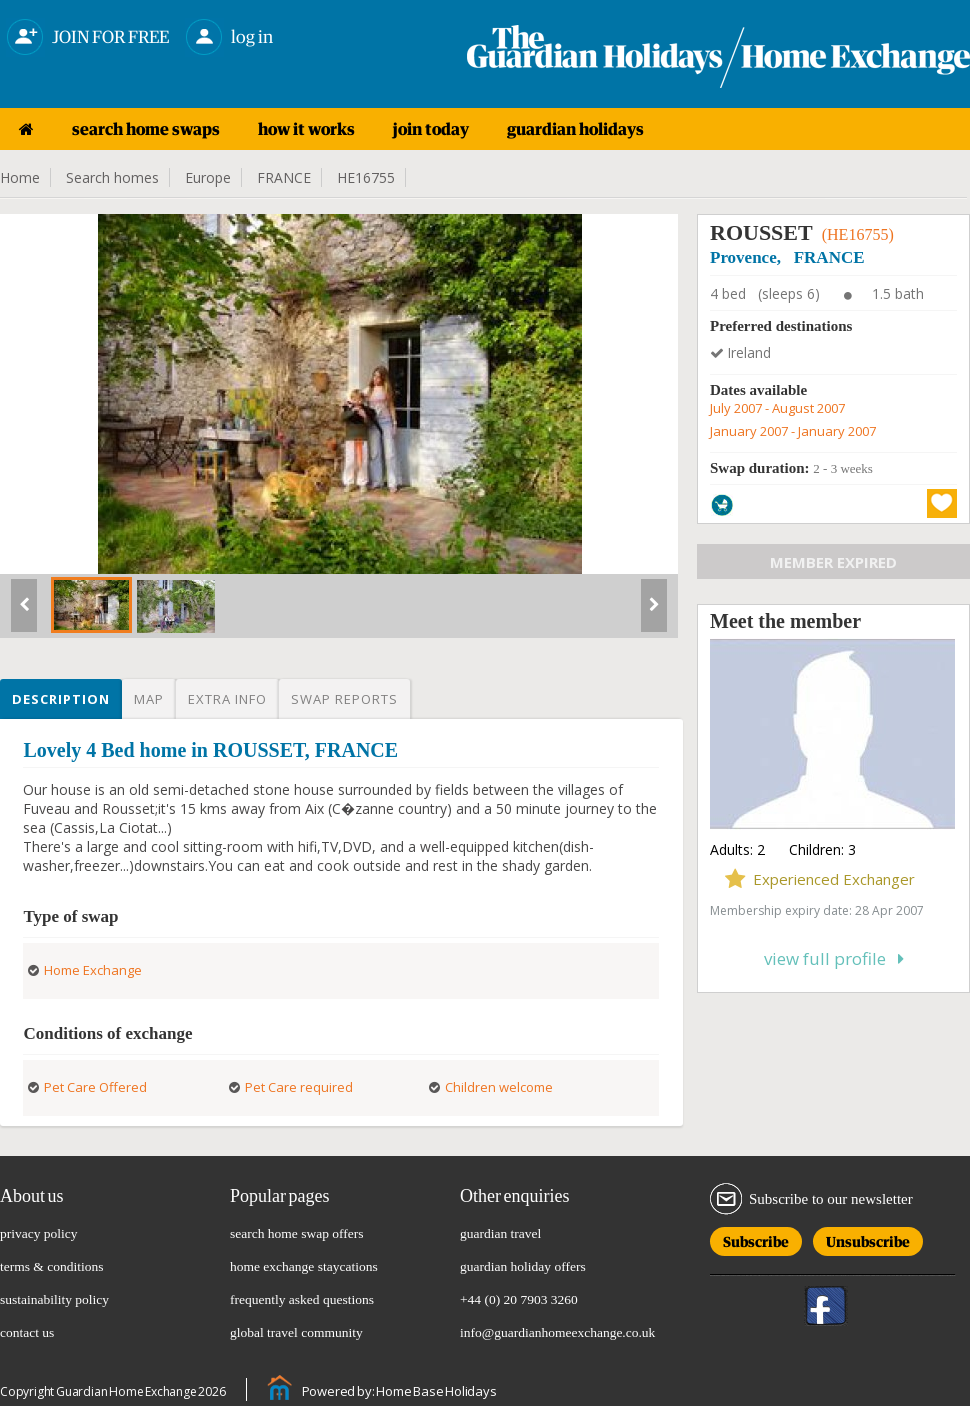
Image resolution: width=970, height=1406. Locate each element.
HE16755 (366, 177)
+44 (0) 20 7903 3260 (519, 1299)
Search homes (112, 177)
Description (61, 699)
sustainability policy (54, 1299)
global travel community (296, 1332)
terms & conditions (52, 1266)
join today (431, 129)
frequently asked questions (302, 1299)
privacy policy (39, 1233)
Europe (208, 177)
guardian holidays (575, 129)
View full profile (834, 958)
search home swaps (146, 129)
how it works (306, 129)
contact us (27, 1332)
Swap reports (344, 699)
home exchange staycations (304, 1266)
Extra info (227, 699)
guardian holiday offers (523, 1266)
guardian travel (500, 1233)
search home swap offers (297, 1233)
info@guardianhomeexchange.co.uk (557, 1332)
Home (20, 177)
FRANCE (284, 177)
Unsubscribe (868, 1238)
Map (149, 699)
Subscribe (756, 1238)
